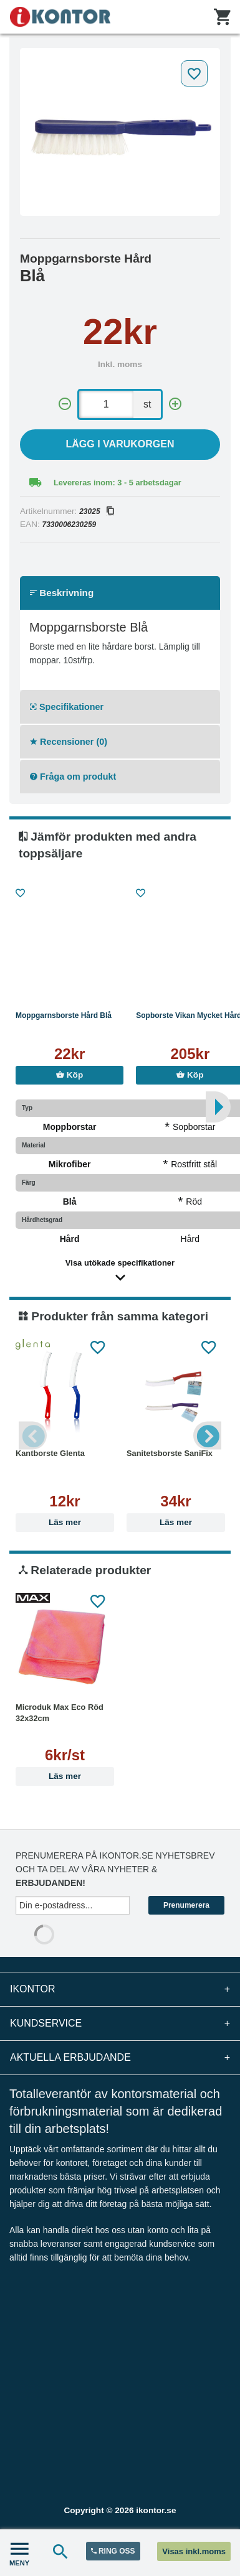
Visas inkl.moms (194, 2551)
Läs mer (65, 1522)
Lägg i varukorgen (120, 444)
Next (207, 1436)
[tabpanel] (120, 132)
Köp (69, 1075)
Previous (33, 1436)
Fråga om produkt (73, 777)
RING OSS (113, 2551)
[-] (65, 404)
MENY (19, 2553)
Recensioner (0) (68, 742)
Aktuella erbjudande (120, 2058)
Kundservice (120, 2023)
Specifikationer (66, 707)
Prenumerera (186, 1905)
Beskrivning (62, 592)
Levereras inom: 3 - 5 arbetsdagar (117, 482)
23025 (96, 511)
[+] (175, 404)
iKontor (120, 1989)
